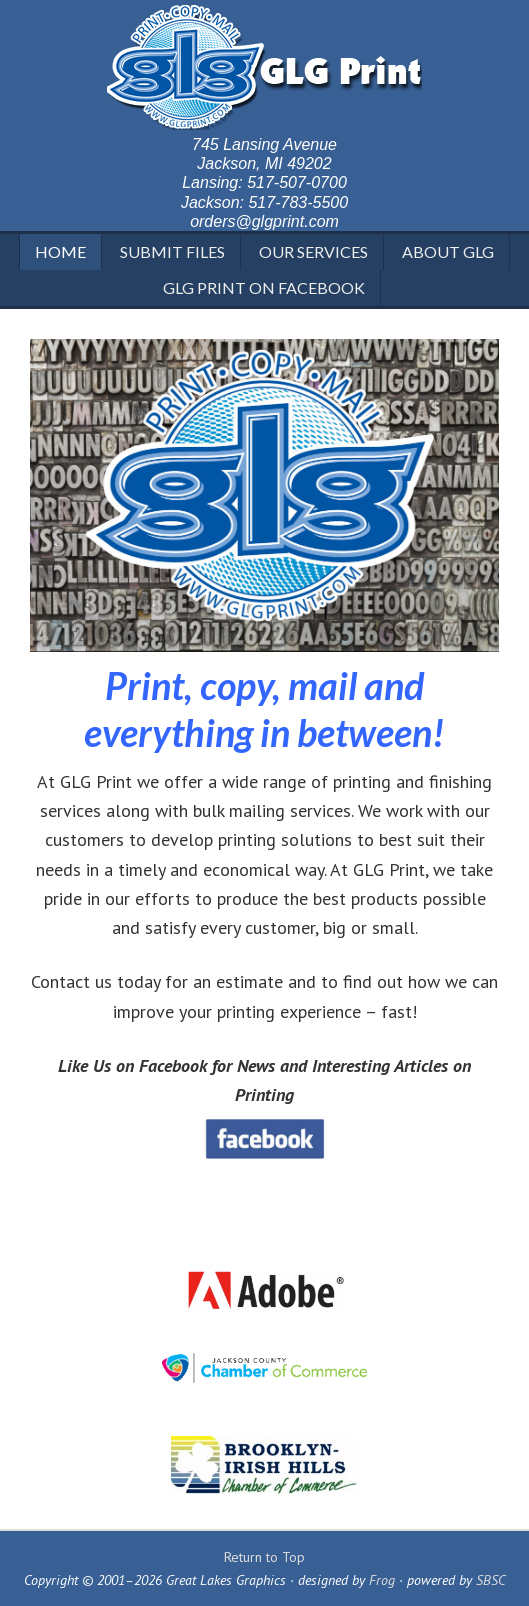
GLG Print (264, 70)
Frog (382, 1580)
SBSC (491, 1580)
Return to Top (264, 1557)
